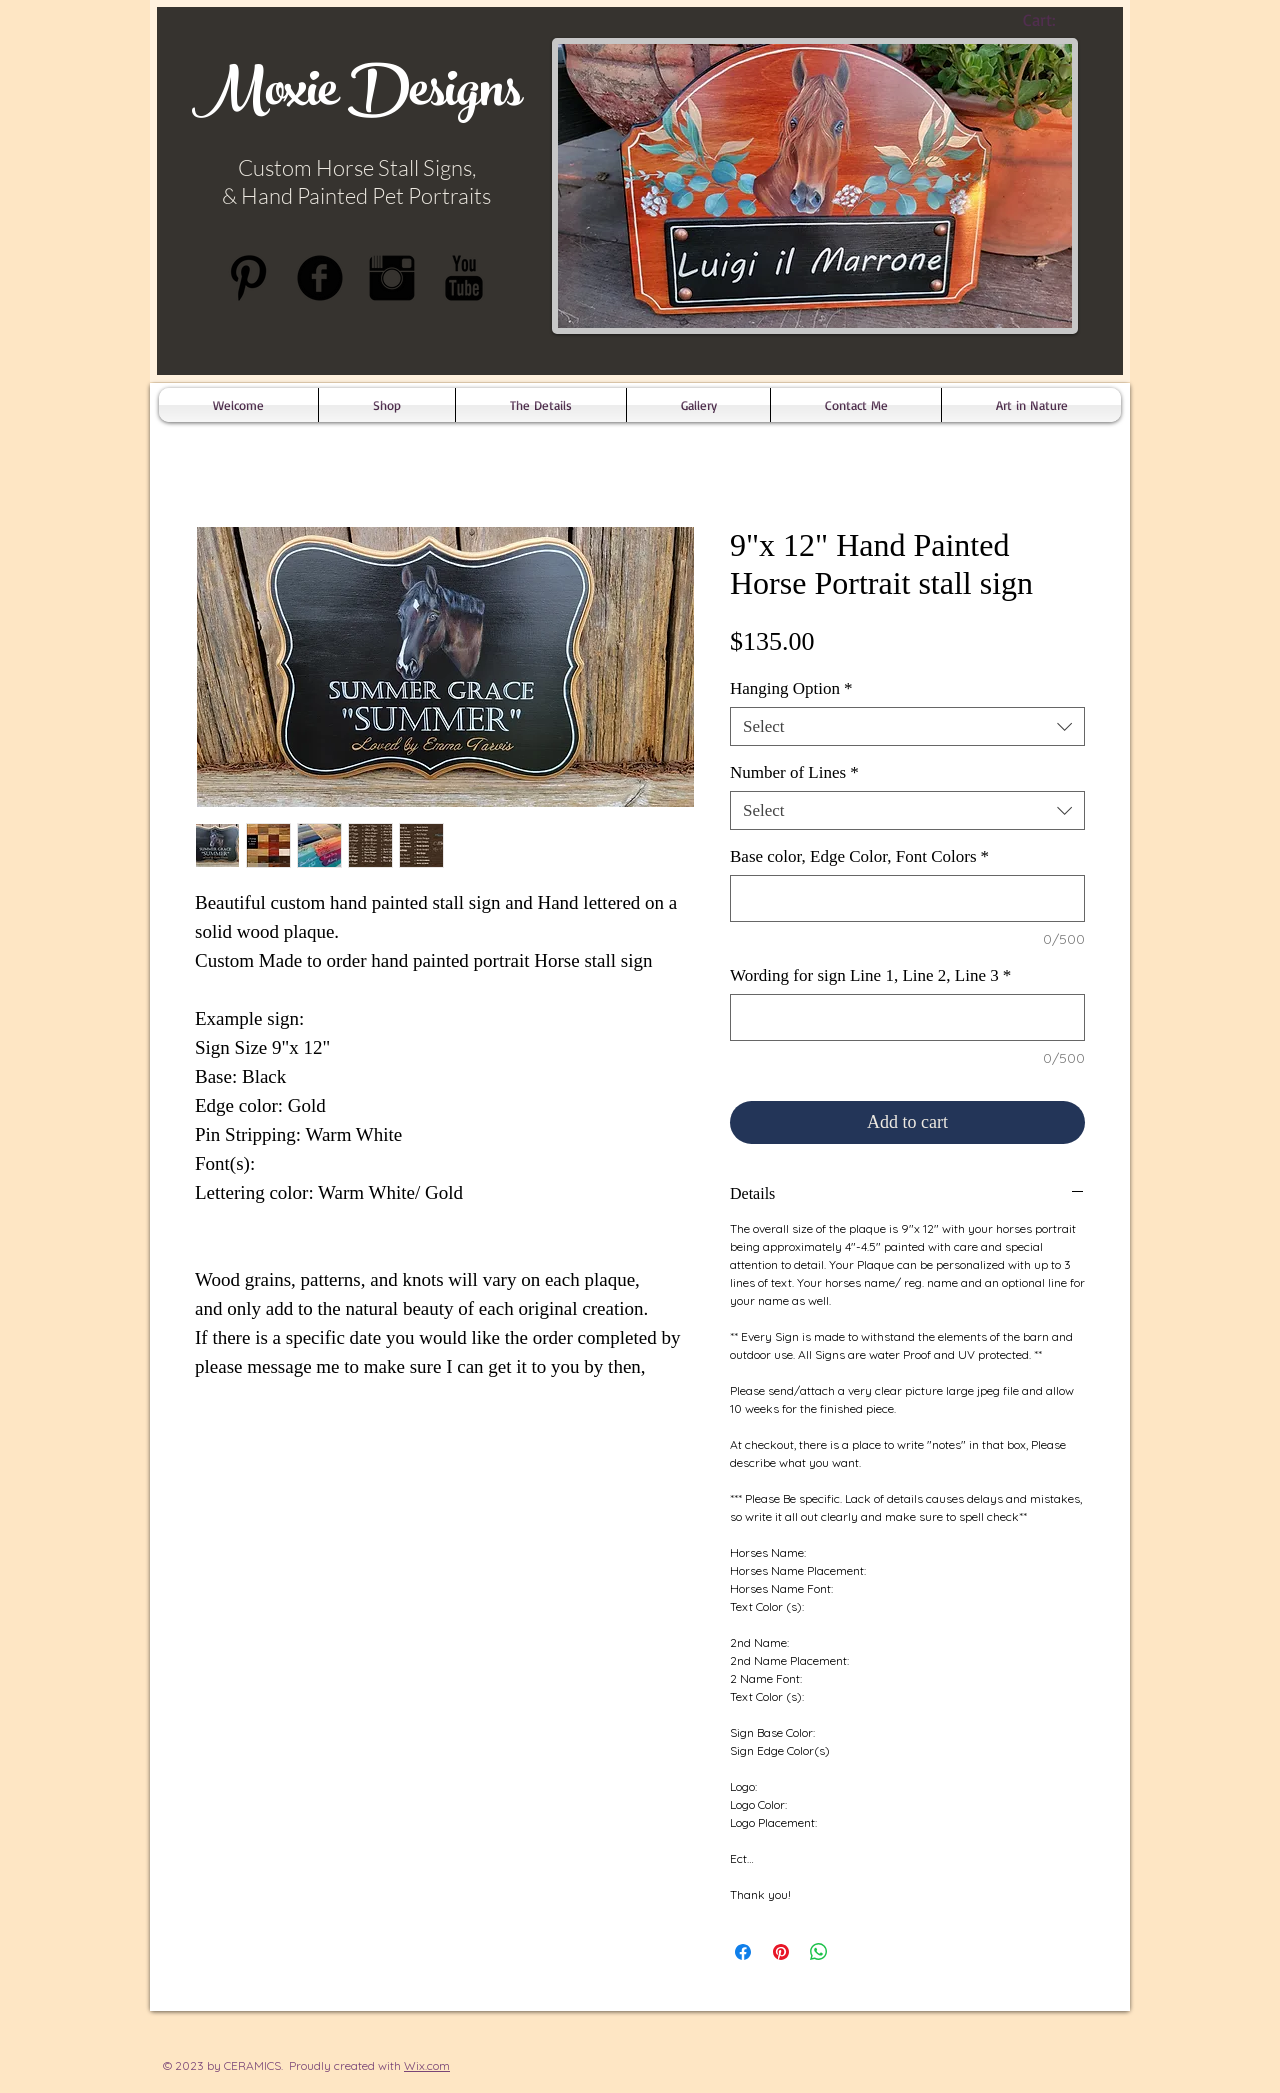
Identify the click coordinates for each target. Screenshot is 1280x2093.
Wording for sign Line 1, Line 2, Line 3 (870, 975)
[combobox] (907, 726)
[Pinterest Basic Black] (248, 278)
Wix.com (427, 2065)
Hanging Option (791, 688)
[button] (541, 405)
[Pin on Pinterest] (781, 1952)
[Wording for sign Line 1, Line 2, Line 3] (907, 1017)
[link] (1056, 20)
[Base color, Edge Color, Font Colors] (907, 898)
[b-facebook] (320, 278)
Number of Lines (794, 772)
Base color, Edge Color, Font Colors (859, 856)
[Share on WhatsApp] (819, 1952)
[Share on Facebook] (743, 1952)
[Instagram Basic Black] (392, 278)
